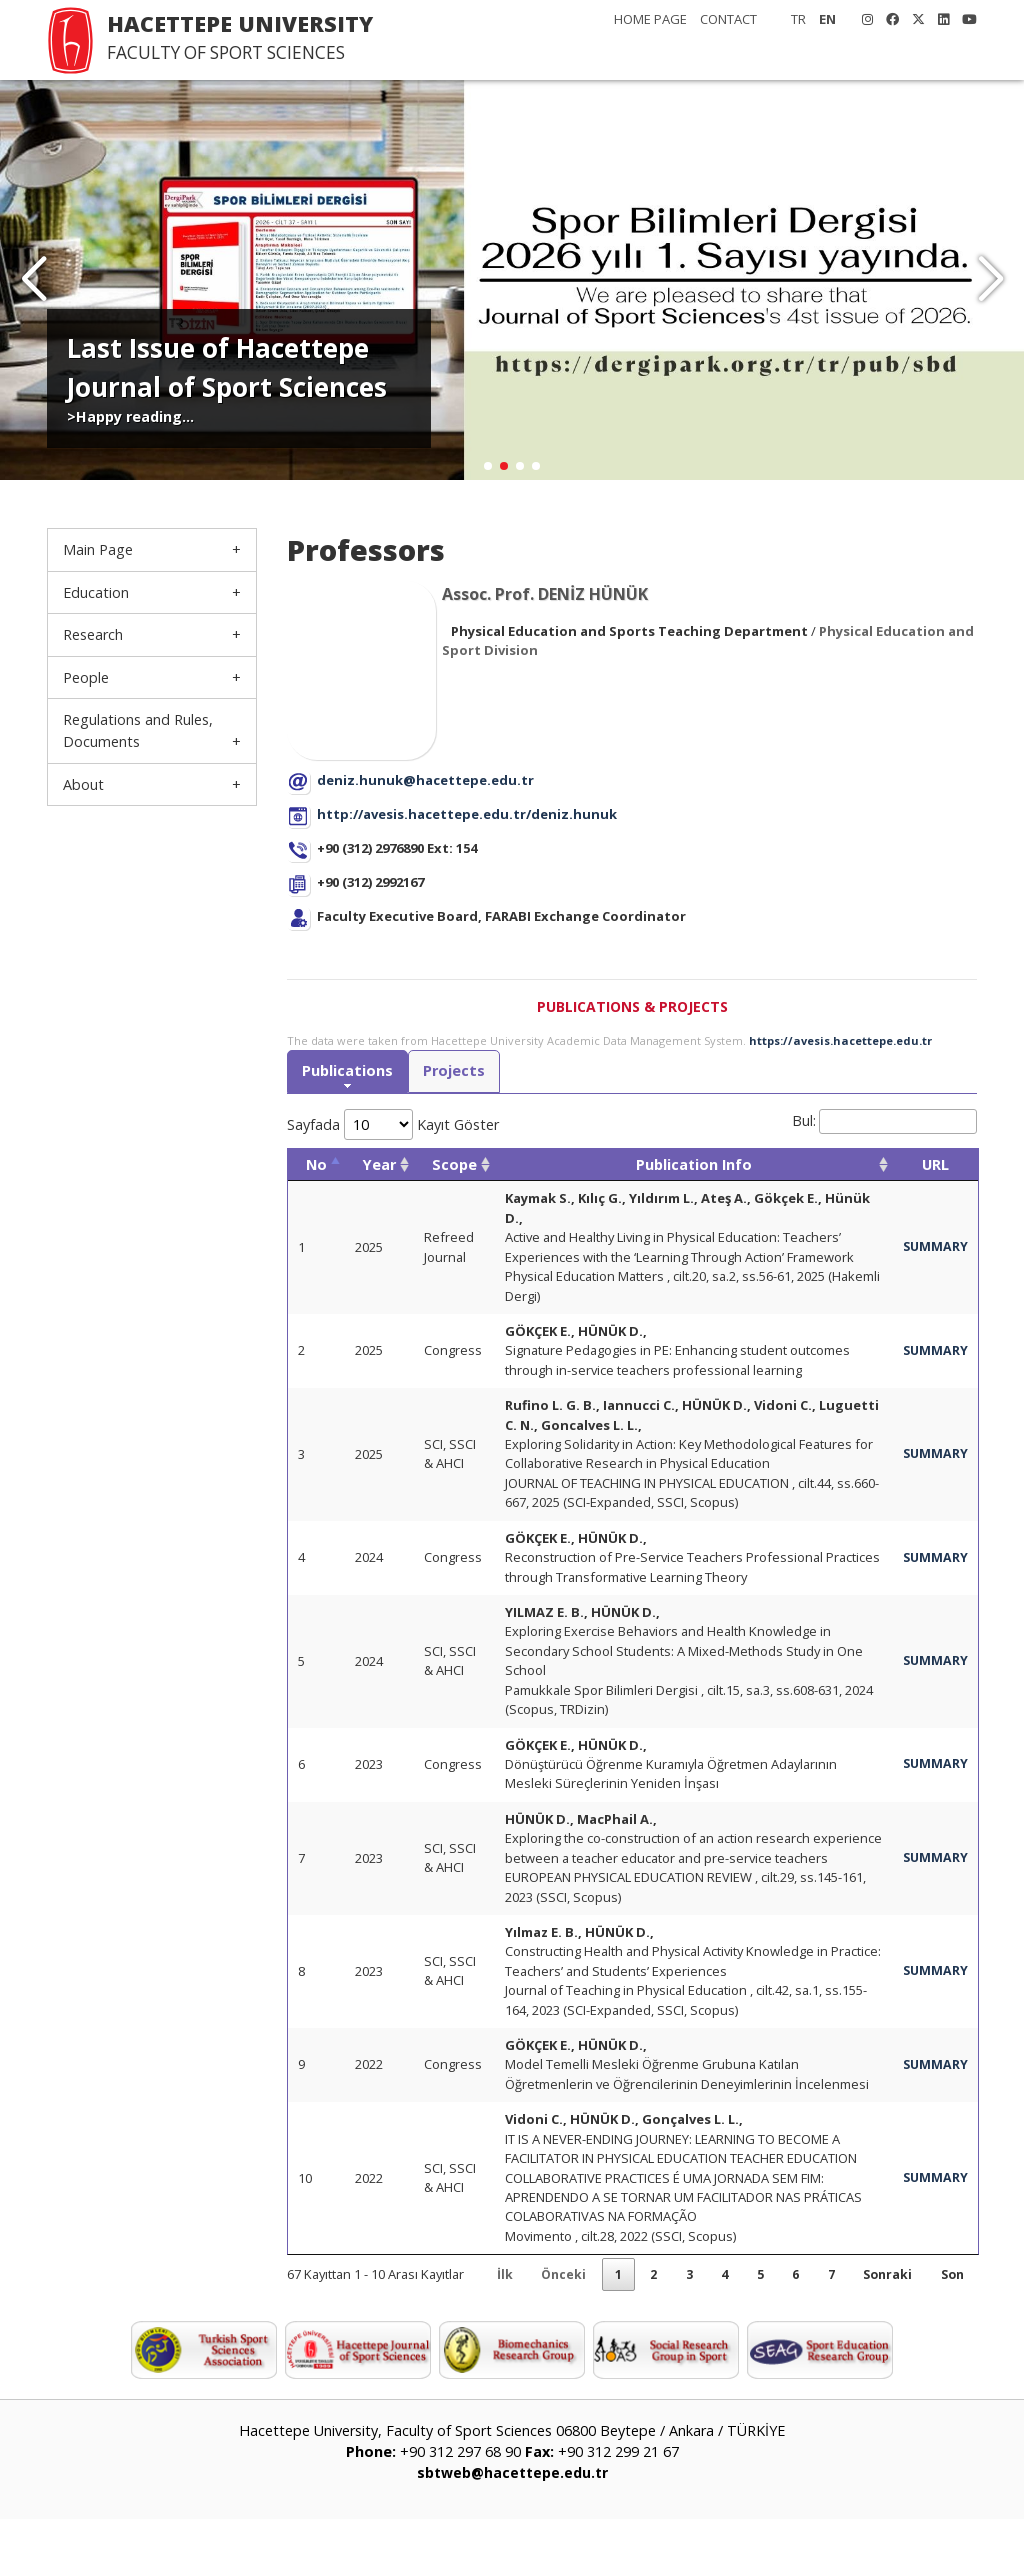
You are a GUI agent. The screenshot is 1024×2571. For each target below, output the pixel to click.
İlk (482, 2325)
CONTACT (728, 19)
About (83, 784)
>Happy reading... (130, 416)
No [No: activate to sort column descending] (316, 1165)
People (86, 677)
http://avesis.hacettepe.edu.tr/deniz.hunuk (467, 814)
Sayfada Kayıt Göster (393, 1125)
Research (93, 634)
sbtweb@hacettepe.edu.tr (512, 2525)
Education (96, 592)
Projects (458, 1072)
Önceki (543, 2325)
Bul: (884, 1122)
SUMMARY (934, 1248)
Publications (349, 1072)
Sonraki (881, 2325)
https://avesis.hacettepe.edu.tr (840, 1040)
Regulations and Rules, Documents (138, 730)
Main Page (98, 549)
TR (798, 19)
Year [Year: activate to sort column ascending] (379, 1165)
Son (950, 2325)
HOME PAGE (650, 19)
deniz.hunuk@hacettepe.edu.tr (425, 780)
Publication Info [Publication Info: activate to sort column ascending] (693, 1165)
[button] (990, 280)
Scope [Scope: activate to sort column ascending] (454, 1165)
